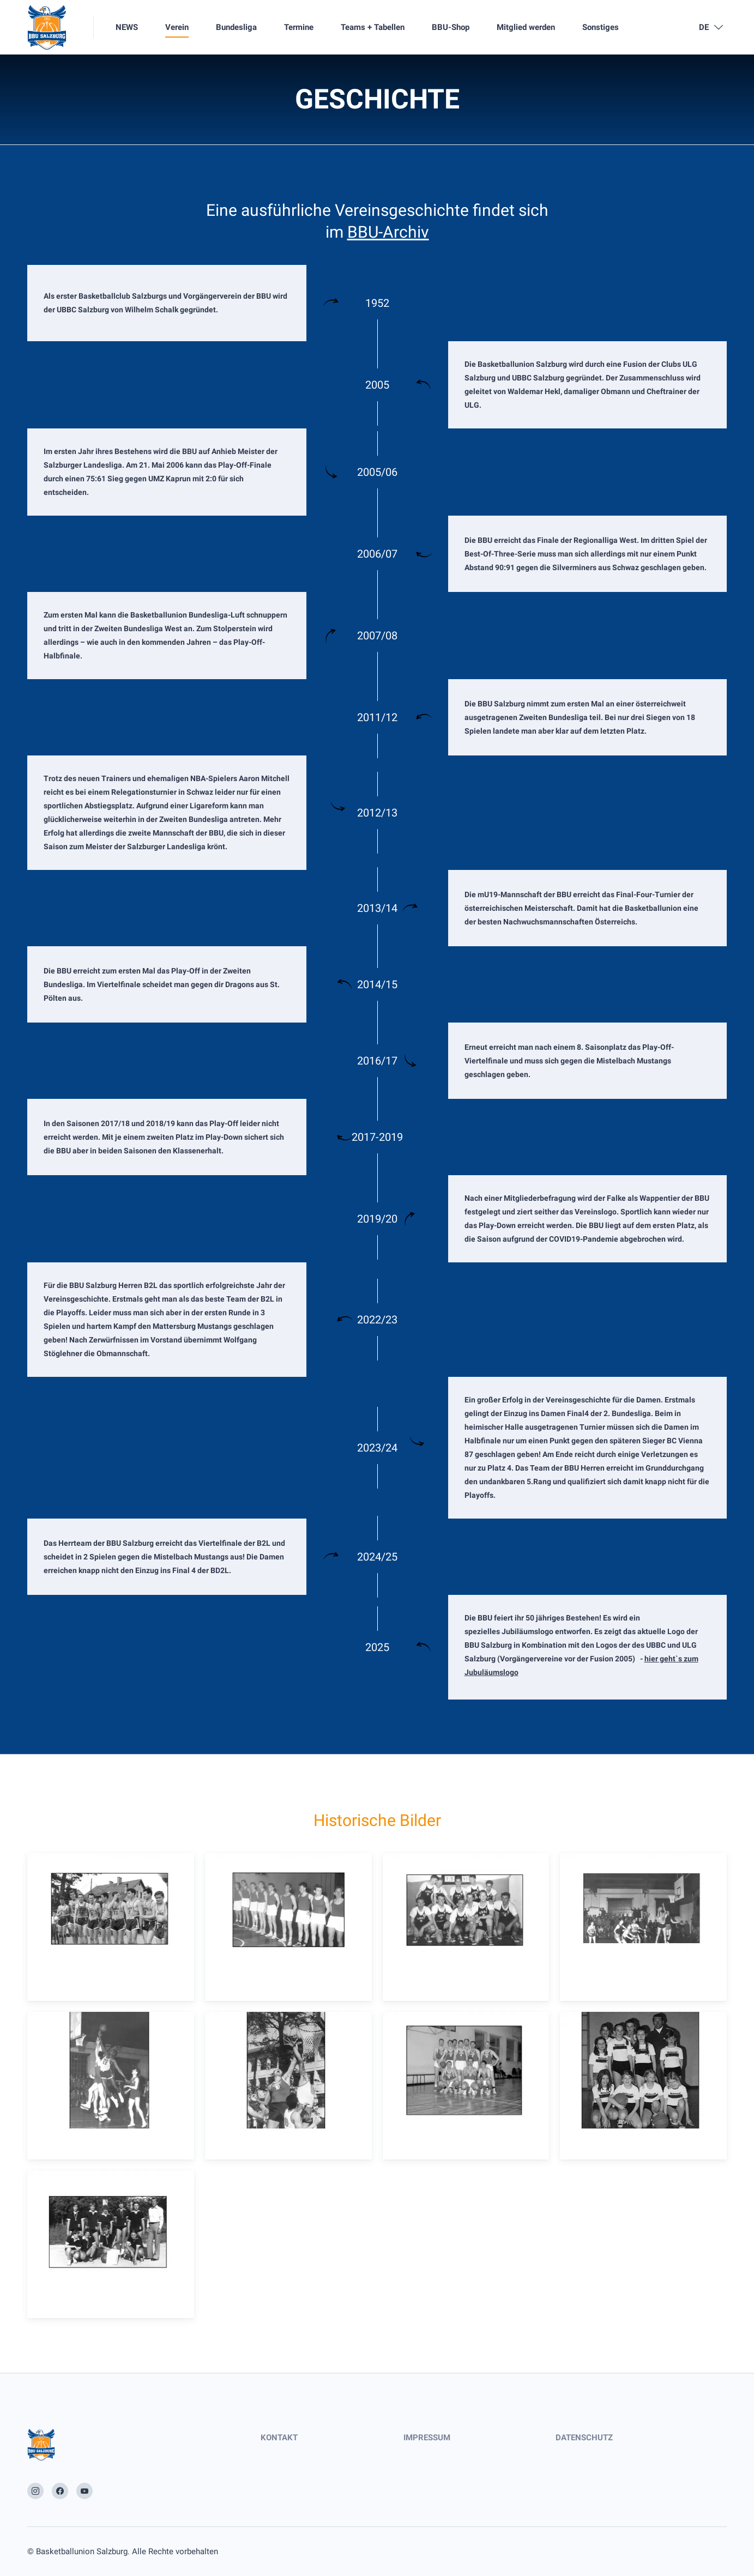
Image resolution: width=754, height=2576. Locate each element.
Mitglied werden (526, 27)
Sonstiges (600, 27)
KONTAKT (279, 2437)
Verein (177, 27)
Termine (298, 27)
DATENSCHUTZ (584, 2437)
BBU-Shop (450, 27)
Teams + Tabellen (373, 27)
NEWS (127, 27)
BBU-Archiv (388, 231)
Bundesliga (236, 27)
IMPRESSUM (426, 2437)
